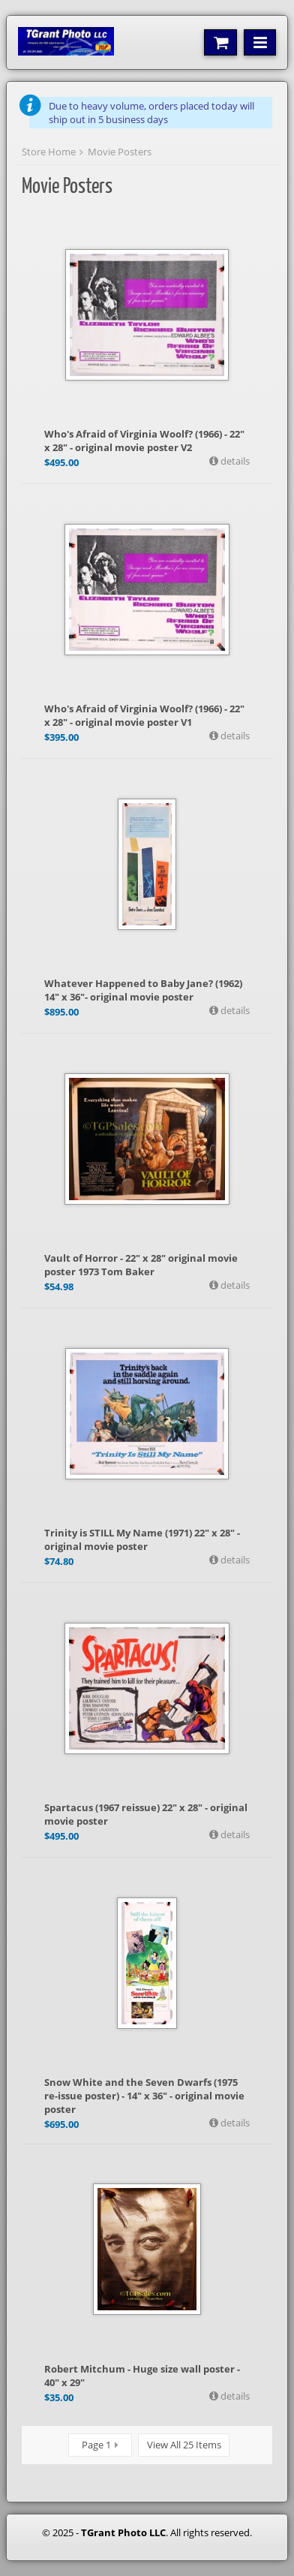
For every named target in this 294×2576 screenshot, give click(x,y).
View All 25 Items (184, 2444)
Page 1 (96, 2444)
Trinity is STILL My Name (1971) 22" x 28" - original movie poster (142, 1539)
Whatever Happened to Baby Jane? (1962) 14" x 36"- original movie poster (143, 990)
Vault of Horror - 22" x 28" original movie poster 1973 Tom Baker (141, 1264)
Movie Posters (120, 151)
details (234, 461)
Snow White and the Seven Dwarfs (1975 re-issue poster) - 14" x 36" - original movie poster (144, 2095)
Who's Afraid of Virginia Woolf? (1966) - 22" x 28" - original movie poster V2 (144, 440)
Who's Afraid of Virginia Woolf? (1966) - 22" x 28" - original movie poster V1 (144, 715)
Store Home (49, 151)
